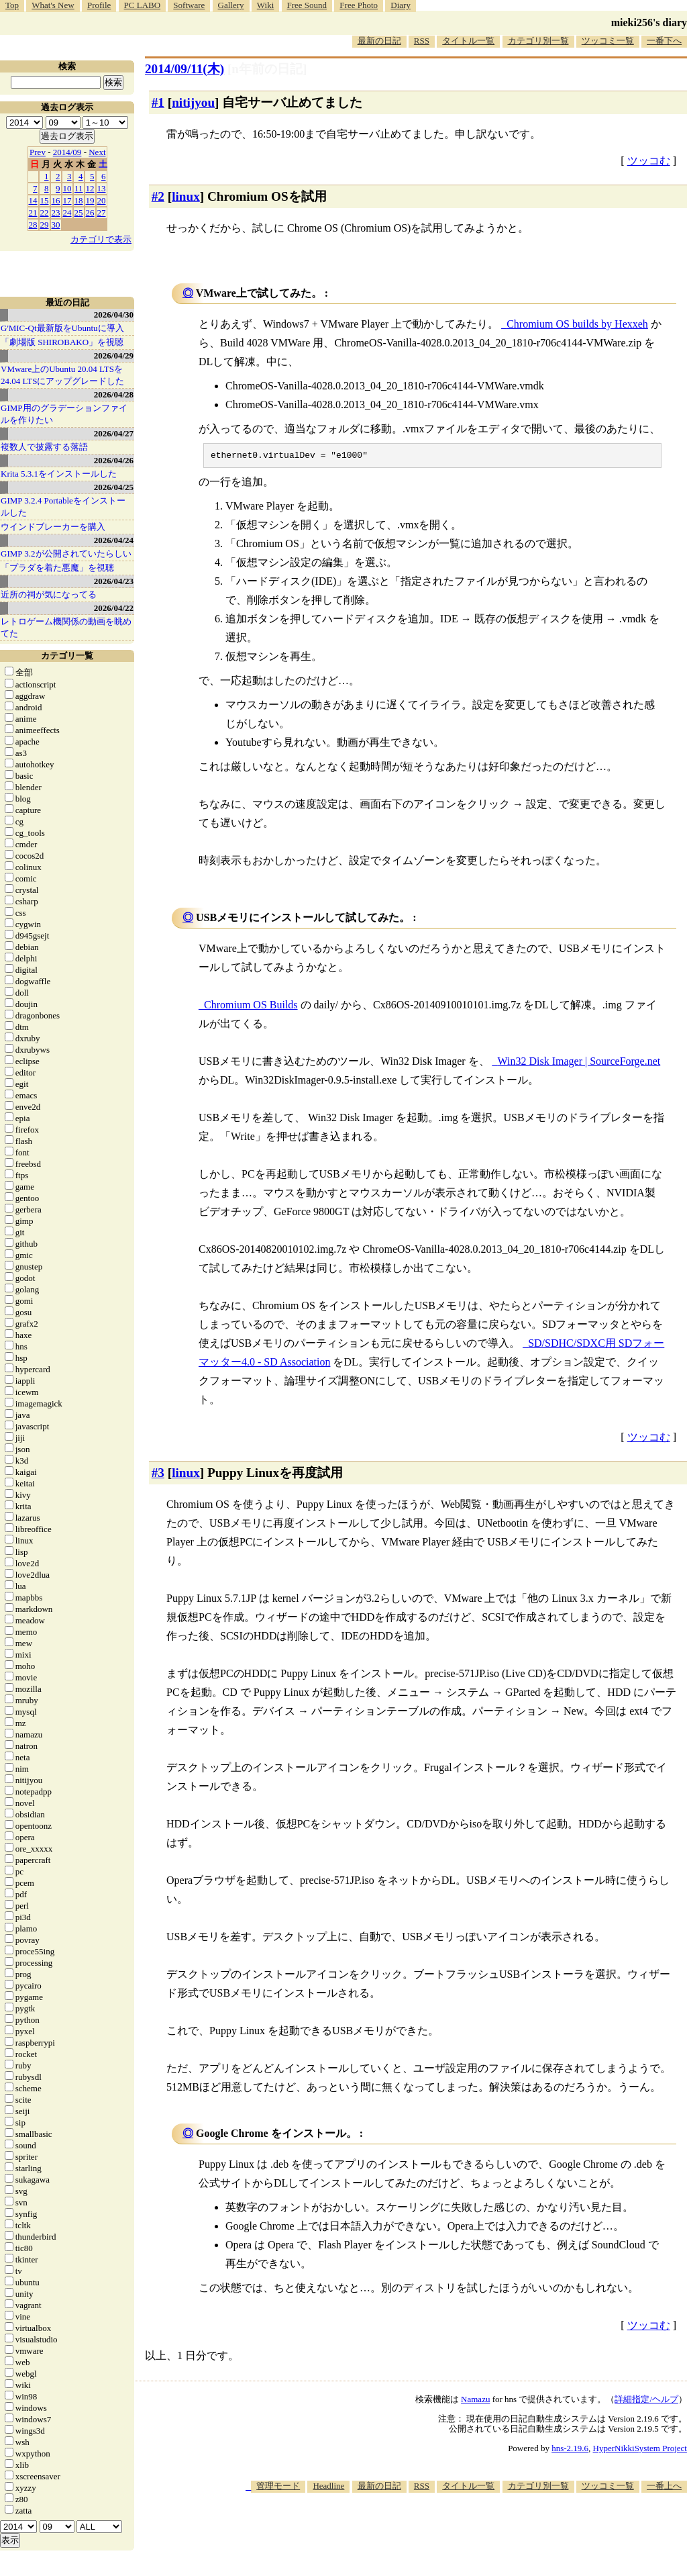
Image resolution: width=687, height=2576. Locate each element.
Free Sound (307, 5)
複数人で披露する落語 (44, 447)
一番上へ (664, 2488)
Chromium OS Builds (251, 1006)
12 (90, 188)
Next (97, 152)
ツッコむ (648, 160)
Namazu (475, 2401)
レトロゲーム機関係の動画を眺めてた (66, 627)
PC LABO (142, 5)
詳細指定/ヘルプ (646, 2401)
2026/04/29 (114, 355)
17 (67, 200)
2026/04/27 (114, 433)
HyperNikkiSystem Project (640, 2450)
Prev (38, 152)
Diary (400, 5)
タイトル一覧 (468, 41)
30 (56, 225)
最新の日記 (379, 41)
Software (189, 5)
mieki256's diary (649, 22)
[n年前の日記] (267, 69)
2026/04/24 (114, 540)
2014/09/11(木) (184, 69)
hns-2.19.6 (569, 2450)
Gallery (231, 5)
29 (44, 225)
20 (101, 200)
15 (44, 200)
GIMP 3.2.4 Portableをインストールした (63, 506)
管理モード (278, 2488)
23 (56, 212)
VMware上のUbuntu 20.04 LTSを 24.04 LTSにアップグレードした (62, 375)
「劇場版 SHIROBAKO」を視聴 (62, 342)
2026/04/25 (114, 487)
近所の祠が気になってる (49, 594)
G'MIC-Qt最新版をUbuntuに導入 (62, 328)
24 (67, 212)
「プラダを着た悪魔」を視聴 (57, 568)
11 (78, 188)
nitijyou (193, 102)
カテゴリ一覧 (67, 656)
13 (101, 188)
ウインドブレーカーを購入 (53, 527)
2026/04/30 (114, 314)
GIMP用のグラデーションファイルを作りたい (64, 414)
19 (90, 200)
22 (44, 212)
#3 (158, 1475)
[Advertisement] (443, 2535)
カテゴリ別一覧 (538, 41)
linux (186, 196)
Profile (99, 5)
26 (90, 212)
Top (12, 5)
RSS (421, 41)
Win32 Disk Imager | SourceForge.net (579, 1063)
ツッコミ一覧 (608, 41)
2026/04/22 (114, 608)
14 (33, 200)
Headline (328, 2488)
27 (101, 212)
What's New (53, 5)
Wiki (265, 5)
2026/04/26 (114, 460)
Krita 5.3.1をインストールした (59, 474)
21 (33, 212)
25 (78, 212)
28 (33, 225)
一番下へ (664, 41)
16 (56, 200)
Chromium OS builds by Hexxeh (577, 324)
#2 (158, 196)
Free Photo (358, 5)
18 (78, 200)
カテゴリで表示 (100, 239)
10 (67, 188)
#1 (158, 102)
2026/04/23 (114, 581)
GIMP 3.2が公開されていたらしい (66, 553)
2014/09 (67, 152)
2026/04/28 (114, 394)
